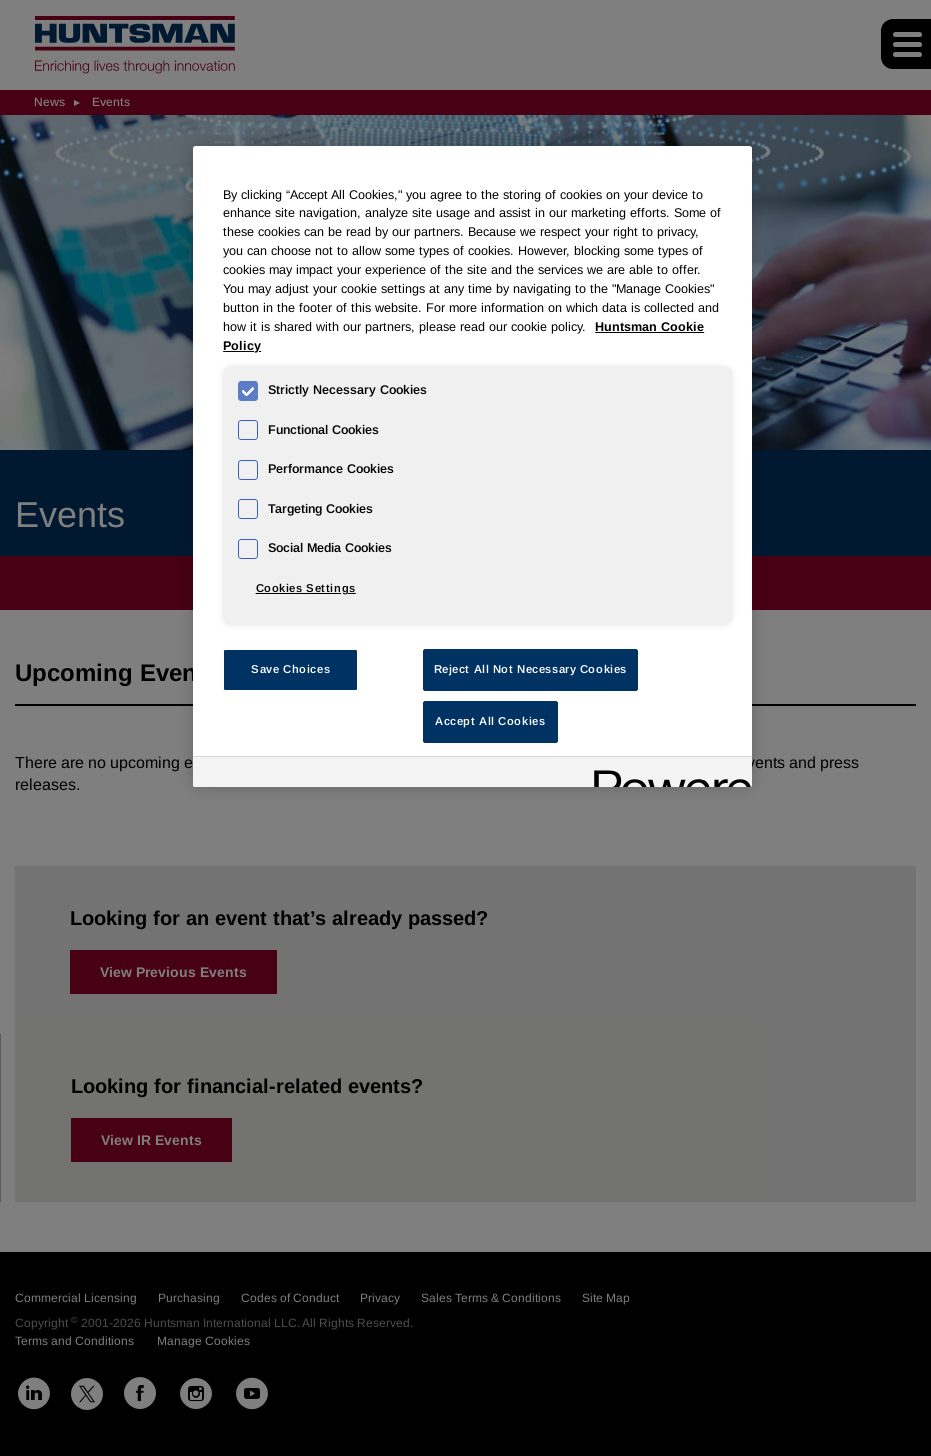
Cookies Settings (306, 588)
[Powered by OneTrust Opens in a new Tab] (666, 774)
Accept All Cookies (490, 721)
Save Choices (290, 669)
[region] (472, 466)
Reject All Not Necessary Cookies (530, 669)
